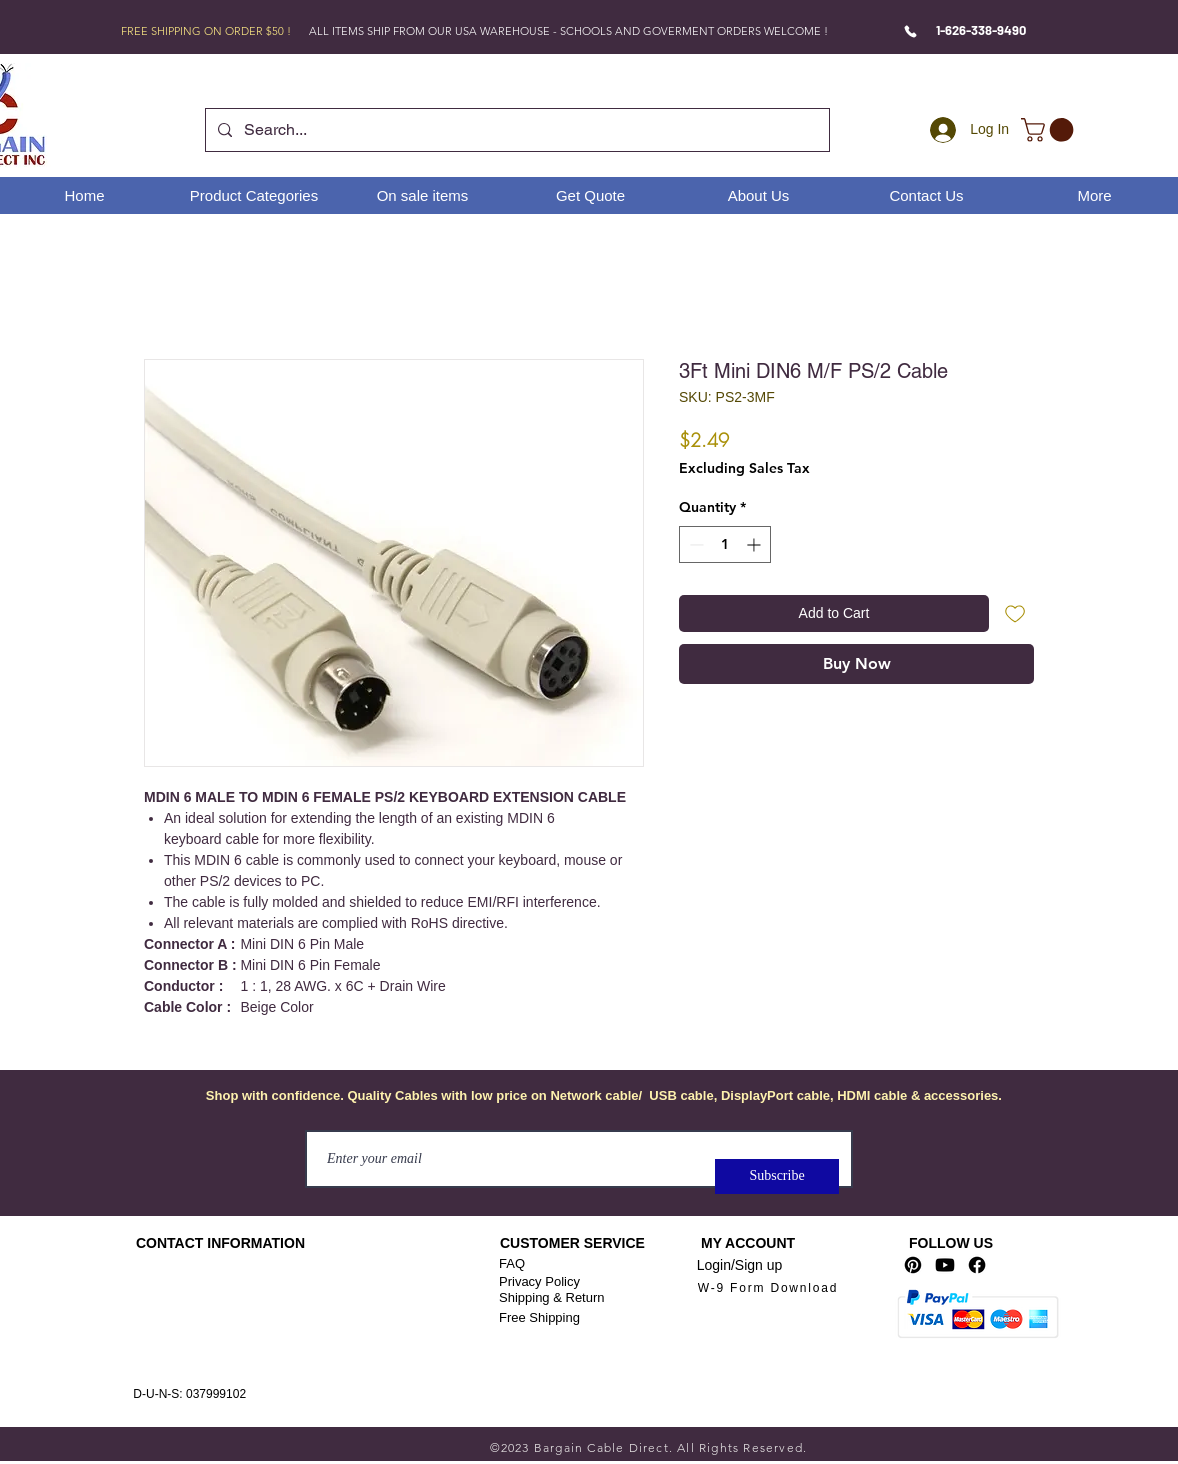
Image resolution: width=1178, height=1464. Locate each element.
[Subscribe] (777, 1176)
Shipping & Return (552, 1297)
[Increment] (755, 544)
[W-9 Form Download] (768, 1288)
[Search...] (515, 130)
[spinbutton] (725, 544)
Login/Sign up (740, 1265)
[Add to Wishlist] (1015, 613)
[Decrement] (694, 544)
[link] (1050, 130)
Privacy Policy (539, 1281)
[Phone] (910, 31)
